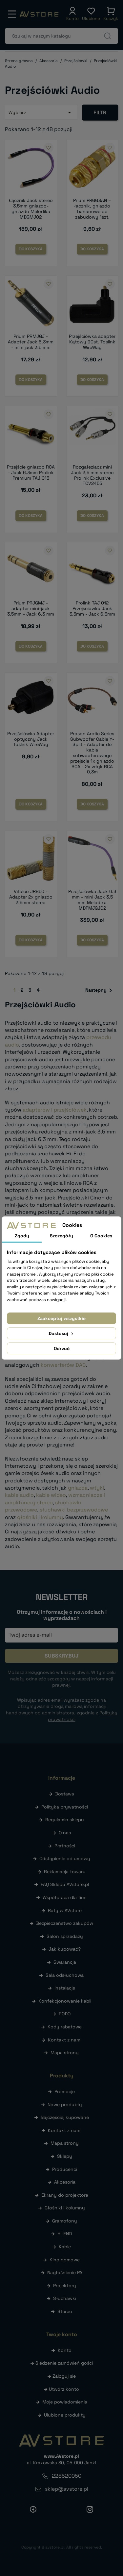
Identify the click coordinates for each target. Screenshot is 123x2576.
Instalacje (64, 1988)
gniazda (78, 1487)
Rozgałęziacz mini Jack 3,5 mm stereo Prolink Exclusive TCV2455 (92, 475)
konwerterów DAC (63, 1365)
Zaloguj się (64, 2376)
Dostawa (64, 1794)
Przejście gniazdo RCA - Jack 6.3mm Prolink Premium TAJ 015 (31, 472)
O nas (65, 1833)
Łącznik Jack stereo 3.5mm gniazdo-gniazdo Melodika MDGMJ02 (31, 208)
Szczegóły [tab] (61, 1236)
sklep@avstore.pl (66, 2489)
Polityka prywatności (64, 1807)
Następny (99, 990)
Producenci (64, 2169)
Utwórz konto (64, 2389)
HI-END (64, 2234)
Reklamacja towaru (65, 1871)
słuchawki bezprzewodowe (74, 1509)
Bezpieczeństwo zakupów (64, 1923)
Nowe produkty (65, 2104)
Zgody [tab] (22, 1236)
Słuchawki (64, 2298)
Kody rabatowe (65, 2027)
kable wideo (51, 1495)
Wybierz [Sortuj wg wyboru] (41, 112)
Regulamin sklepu (64, 1820)
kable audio (19, 1495)
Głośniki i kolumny (65, 2208)
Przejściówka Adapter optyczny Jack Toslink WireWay (30, 739)
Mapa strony (65, 2053)
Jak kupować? (65, 1949)
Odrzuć (62, 1348)
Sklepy (64, 2156)
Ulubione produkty (65, 2415)
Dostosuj (61, 1333)
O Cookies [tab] (101, 1236)
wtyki (97, 1487)
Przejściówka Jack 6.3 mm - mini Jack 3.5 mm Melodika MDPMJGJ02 (92, 899)
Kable (65, 2247)
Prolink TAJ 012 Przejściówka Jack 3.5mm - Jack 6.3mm (92, 608)
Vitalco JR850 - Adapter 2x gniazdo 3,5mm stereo (30, 896)
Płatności (64, 1846)
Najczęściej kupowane (65, 2117)
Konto (65, 2350)
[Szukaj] (61, 36)
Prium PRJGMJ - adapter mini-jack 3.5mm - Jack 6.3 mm (30, 608)
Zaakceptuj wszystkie (61, 1318)
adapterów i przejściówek (55, 1109)
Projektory (64, 2285)
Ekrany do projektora (64, 2195)
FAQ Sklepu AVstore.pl (65, 1884)
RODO (65, 2014)
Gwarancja (64, 1962)
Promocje (64, 2091)
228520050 (66, 2476)
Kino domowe (65, 2260)
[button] (72, 14)
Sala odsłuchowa (65, 1975)
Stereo (64, 2311)
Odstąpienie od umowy (64, 1858)
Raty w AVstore (65, 1910)
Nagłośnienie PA (64, 2272)
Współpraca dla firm (65, 1897)
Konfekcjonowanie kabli (64, 2001)
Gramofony (64, 2221)
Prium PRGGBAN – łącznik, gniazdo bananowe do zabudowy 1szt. (92, 208)
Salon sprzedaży (65, 1936)
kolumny (52, 1517)
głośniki (27, 1517)
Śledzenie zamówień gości (64, 2363)
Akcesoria (64, 2182)
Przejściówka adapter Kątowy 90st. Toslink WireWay (92, 341)
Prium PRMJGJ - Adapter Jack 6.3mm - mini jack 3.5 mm (30, 341)
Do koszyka (31, 249)
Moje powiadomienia (64, 2402)
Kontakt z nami (64, 2040)
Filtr (99, 112)
